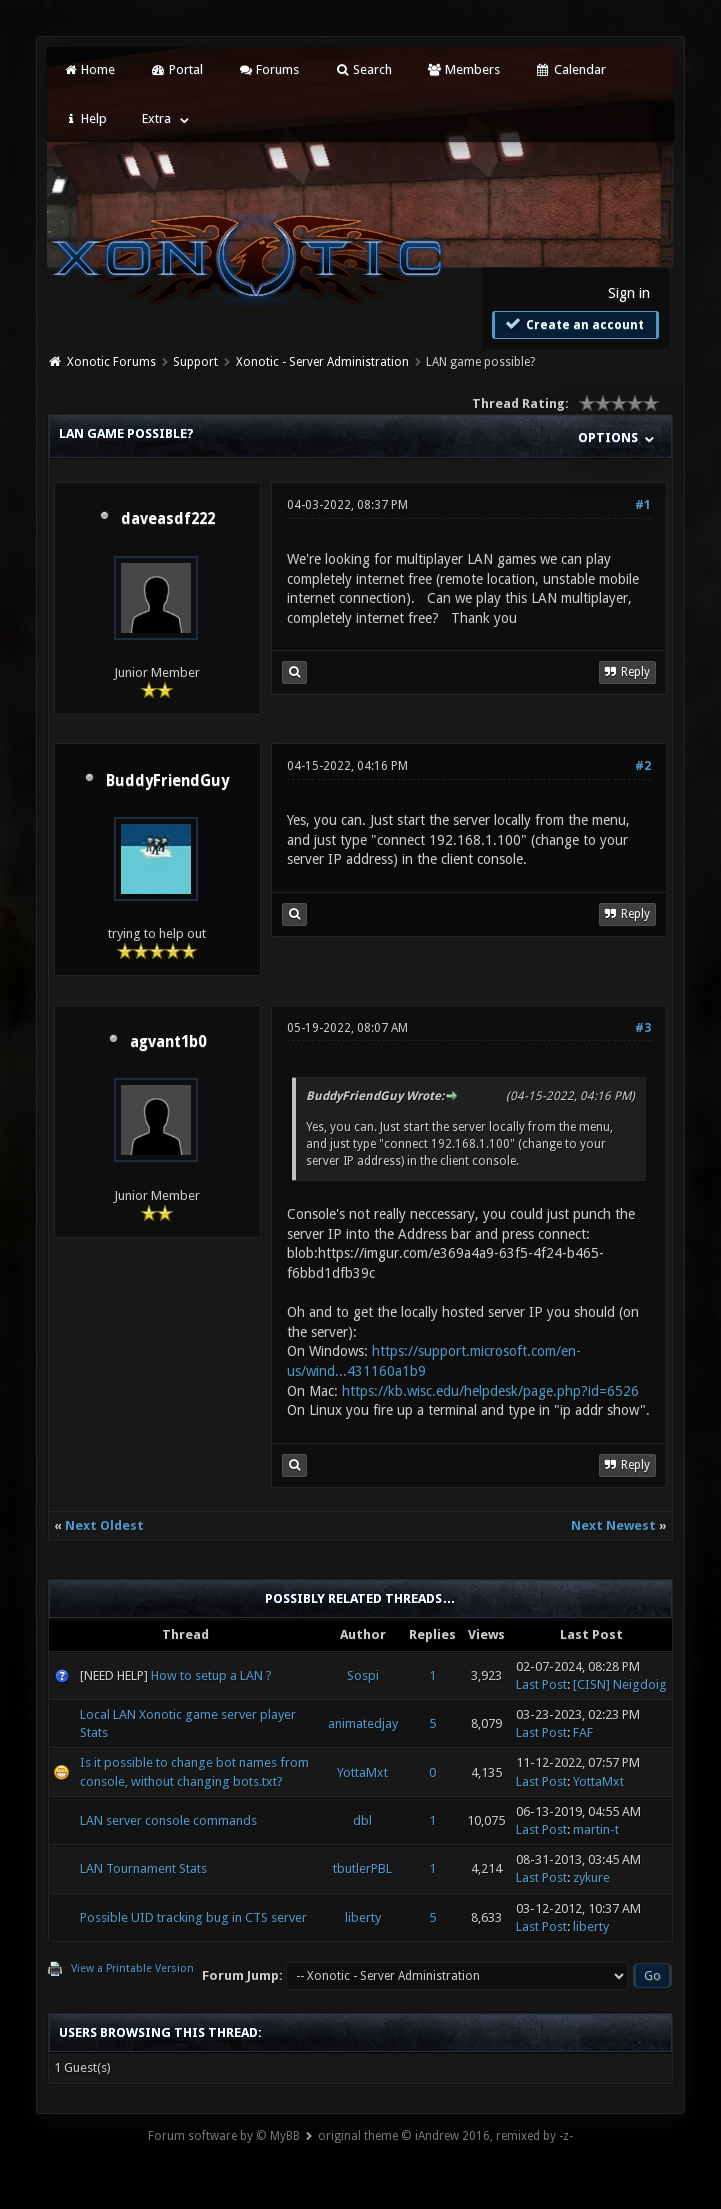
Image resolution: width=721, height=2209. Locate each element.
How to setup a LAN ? (211, 1675)
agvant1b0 (168, 1042)
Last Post (541, 1684)
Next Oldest (104, 1525)
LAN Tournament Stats (143, 1868)
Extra (156, 118)
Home (89, 69)
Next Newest (613, 1525)
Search (362, 69)
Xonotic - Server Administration (322, 362)
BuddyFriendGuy (167, 781)
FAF (583, 1732)
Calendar (570, 69)
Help (85, 118)
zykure (591, 1877)
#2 (643, 766)
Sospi (363, 1675)
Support (195, 362)
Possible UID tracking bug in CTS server (193, 1917)
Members (463, 69)
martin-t (596, 1829)
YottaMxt (362, 1772)
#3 (643, 1028)
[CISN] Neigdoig (620, 1684)
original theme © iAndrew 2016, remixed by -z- (445, 2136)
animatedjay (363, 1723)
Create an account (573, 324)
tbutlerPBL (362, 1868)
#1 (643, 505)
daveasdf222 (168, 519)
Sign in (629, 293)
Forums (268, 69)
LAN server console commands (168, 1820)
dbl (362, 1820)
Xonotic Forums (111, 362)
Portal (176, 69)
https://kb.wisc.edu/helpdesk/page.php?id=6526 (490, 1391)
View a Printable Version (132, 1968)
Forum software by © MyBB (224, 2136)
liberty (363, 1917)
